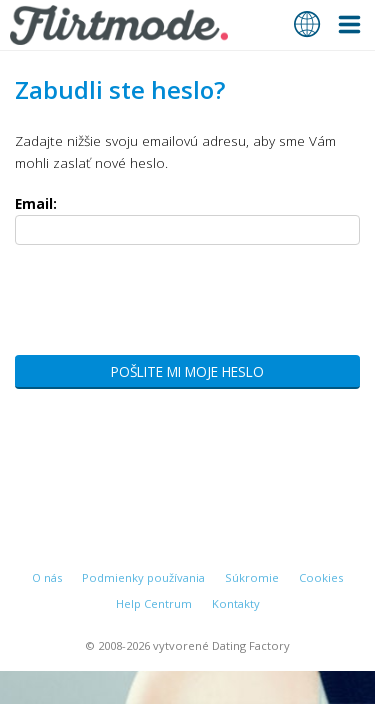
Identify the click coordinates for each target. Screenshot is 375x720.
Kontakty (236, 603)
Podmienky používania (143, 577)
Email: (36, 203)
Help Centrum (154, 603)
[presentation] (167, 306)
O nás (47, 577)
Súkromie (252, 577)
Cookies (321, 577)
